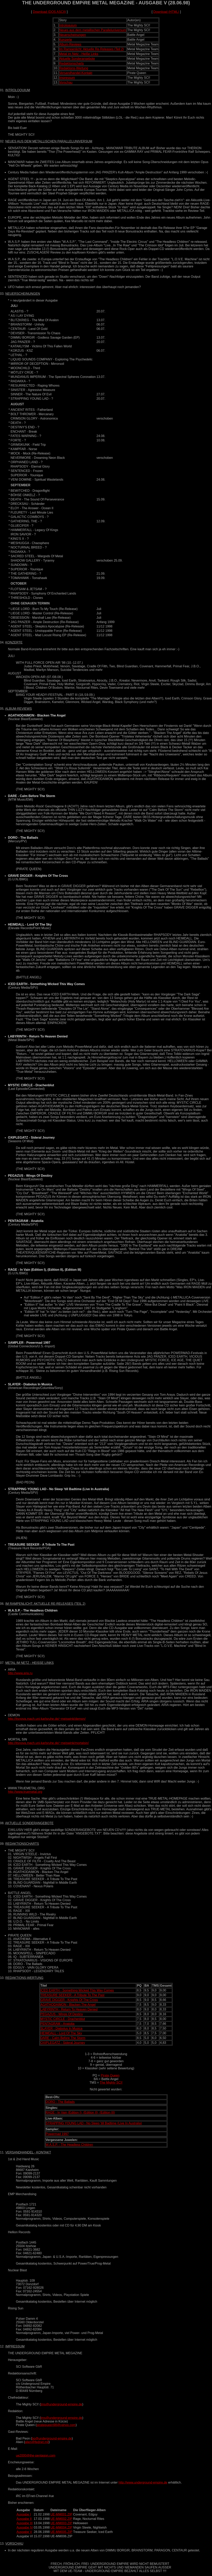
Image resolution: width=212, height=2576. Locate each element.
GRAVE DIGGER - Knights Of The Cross (69, 2000)
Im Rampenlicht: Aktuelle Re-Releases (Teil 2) (91, 49)
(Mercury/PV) (110, 853)
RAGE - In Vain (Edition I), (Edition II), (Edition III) (80, 2112)
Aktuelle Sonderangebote (77, 58)
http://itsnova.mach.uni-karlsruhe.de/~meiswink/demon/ (47, 1718)
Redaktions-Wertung (73, 68)
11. (25, 2152)
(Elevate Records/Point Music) (110, 951)
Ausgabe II (24, 2518)
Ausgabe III (24, 2523)
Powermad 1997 (57, 2134)
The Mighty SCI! (111, 2082)
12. (12, 2346)
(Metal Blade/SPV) (110, 1057)
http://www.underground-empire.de (143, 2482)
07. (27, 1663)
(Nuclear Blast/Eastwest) (110, 752)
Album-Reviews (70, 44)
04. (106, 672)
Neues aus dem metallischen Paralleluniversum (92, 30)
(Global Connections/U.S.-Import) (110, 1360)
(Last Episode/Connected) (110, 1108)
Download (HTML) (166, 11)
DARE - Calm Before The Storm (62, 2038)
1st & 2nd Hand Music (110, 2249)
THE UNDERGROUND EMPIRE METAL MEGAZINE (110, 2375)
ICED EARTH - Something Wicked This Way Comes (77, 1990)
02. (106, 214)
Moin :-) (110, 115)
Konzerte (65, 39)
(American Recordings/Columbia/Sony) (110, 1433)
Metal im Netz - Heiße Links (78, 54)
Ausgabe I (23, 2514)
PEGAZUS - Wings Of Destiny (61, 2014)
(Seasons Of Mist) (110, 1153)
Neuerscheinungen (72, 34)
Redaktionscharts (71, 63)
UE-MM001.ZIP (61, 2514)
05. (16, 708)
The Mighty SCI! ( (28, 2404)
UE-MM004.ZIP (61, 2527)
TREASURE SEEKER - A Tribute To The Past (72, 1995)
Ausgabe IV (24, 2527)
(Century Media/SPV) (110, 1007)
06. (42, 1603)
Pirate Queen (110, 2075)
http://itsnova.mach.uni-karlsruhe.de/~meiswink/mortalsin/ (48, 1743)
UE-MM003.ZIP (61, 2523)
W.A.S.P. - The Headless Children (69, 2144)
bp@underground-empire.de (52, 2438)
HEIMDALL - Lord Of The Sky (61, 2033)
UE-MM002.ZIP (61, 2518)
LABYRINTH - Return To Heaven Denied (69, 2009)
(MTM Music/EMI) (110, 813)
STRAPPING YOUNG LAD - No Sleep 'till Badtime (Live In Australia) (94, 2123)
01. (15, 90)
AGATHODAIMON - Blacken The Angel (68, 2004)
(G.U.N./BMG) (110, 897)
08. (106, 1830)
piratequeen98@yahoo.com (56, 2425)
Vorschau (66, 82)
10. (21, 1978)
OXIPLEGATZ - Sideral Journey (62, 2042)
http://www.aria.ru (20, 1673)
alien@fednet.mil (36, 2442)
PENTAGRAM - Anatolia (57, 2023)
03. (106, 465)
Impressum (67, 77)
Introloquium (68, 25)
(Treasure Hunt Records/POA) (110, 1571)
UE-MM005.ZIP (61, 2532)
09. (106, 1907)
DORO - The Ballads (60, 2101)
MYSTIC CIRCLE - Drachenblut (62, 2019)
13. (106, 2557)
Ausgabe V (24, 2532)
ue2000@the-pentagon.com (35, 2455)
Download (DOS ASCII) (49, 11)
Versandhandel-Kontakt (75, 73)
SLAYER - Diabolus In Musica (61, 2028)
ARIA (11, 1669)
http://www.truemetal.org (25, 1791)
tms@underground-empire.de (61, 2404)
